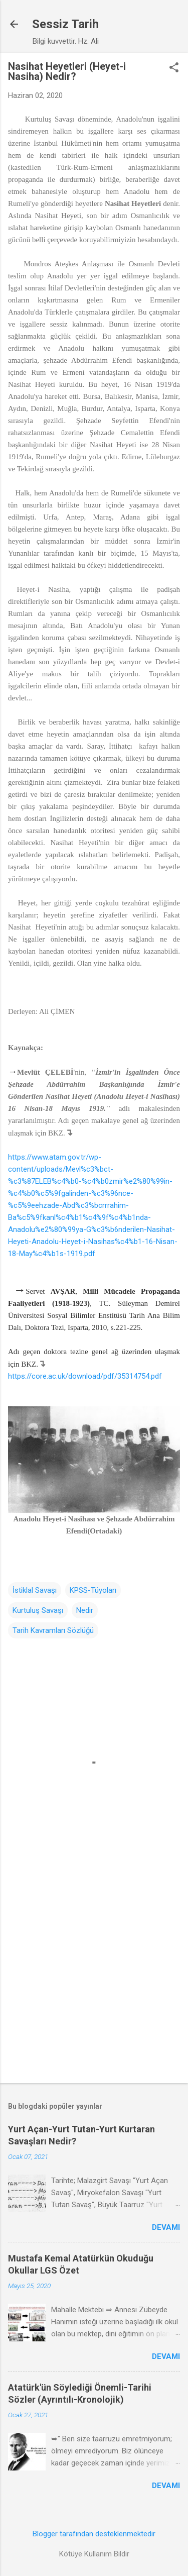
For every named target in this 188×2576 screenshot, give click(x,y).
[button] (174, 68)
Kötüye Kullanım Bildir (94, 2553)
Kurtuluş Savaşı (38, 1610)
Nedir (84, 1610)
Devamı (166, 2227)
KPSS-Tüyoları (93, 1590)
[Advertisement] (94, 1973)
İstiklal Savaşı (35, 1590)
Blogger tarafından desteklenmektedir (94, 2533)
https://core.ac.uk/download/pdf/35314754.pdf (85, 1376)
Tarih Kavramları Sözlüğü (53, 1630)
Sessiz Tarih (65, 24)
